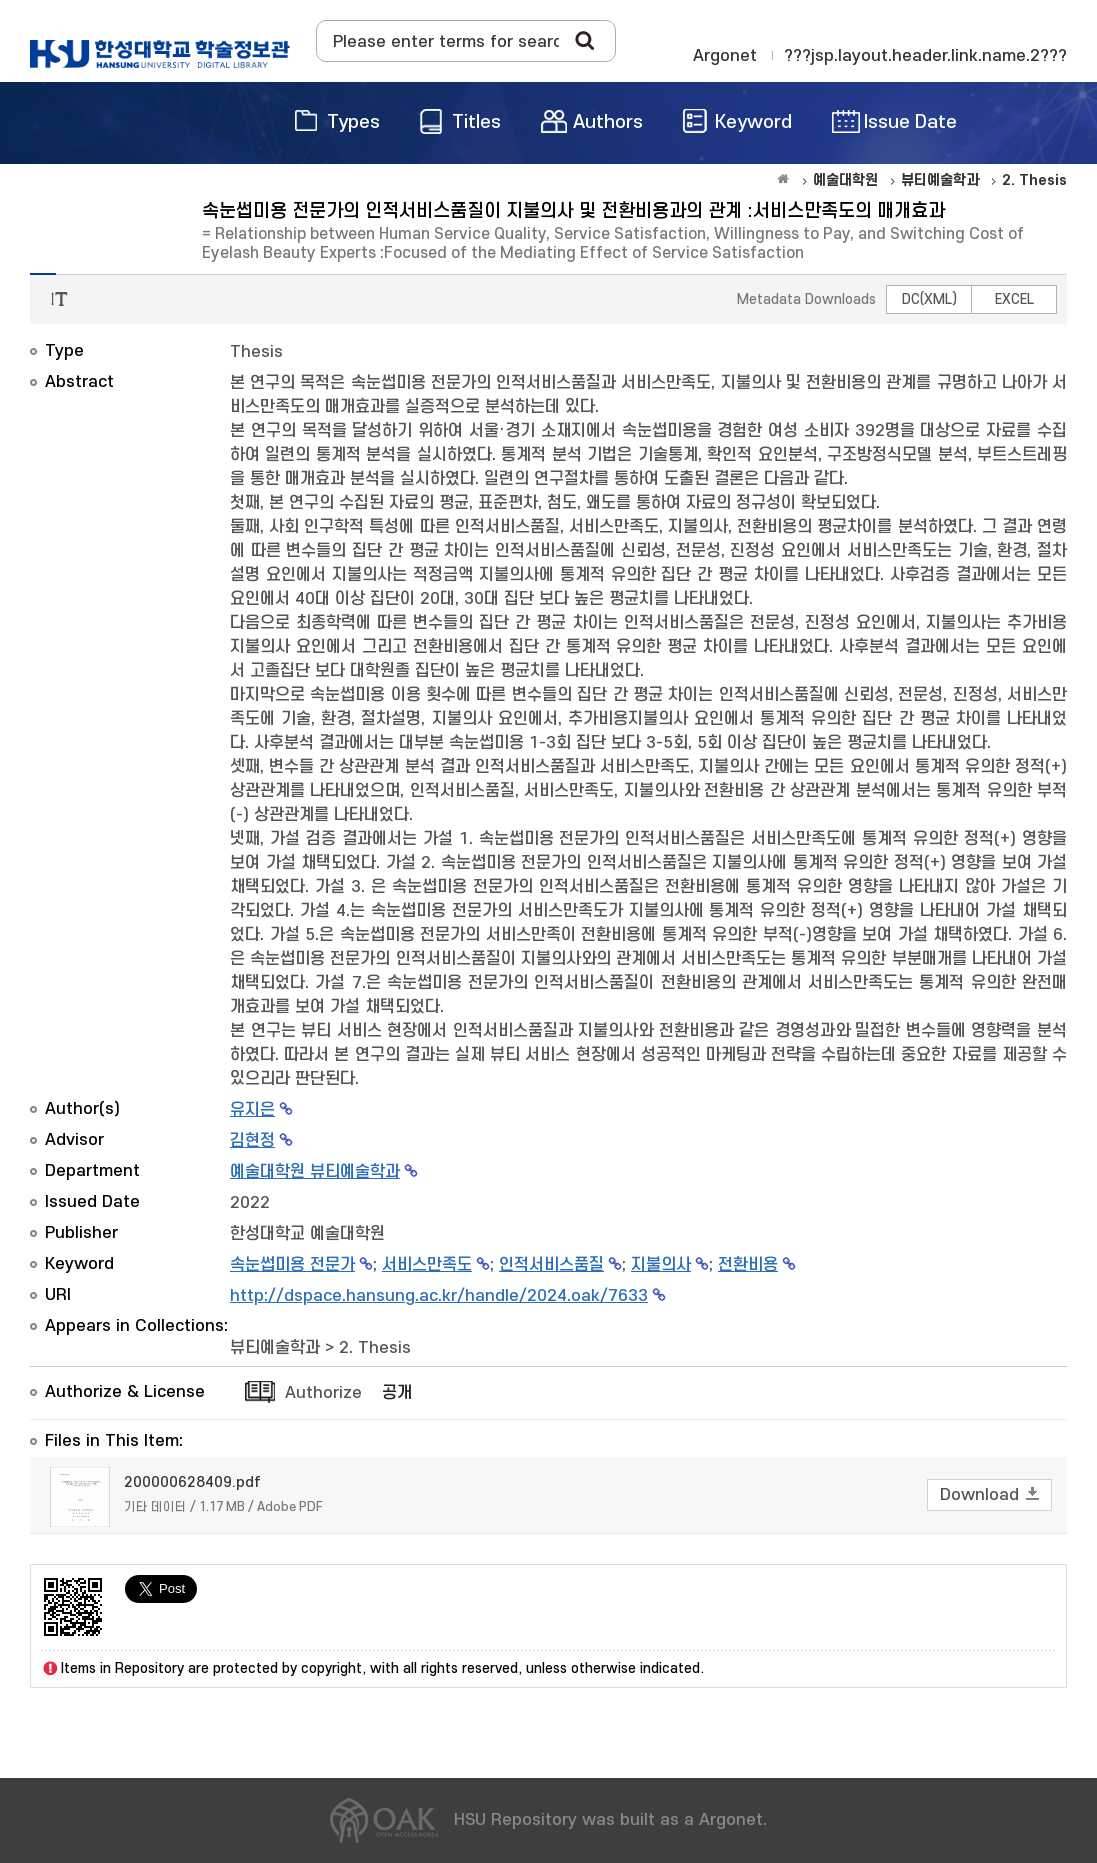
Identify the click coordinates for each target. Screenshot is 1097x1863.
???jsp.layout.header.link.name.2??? (925, 56)
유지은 (252, 1110)
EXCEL (1014, 299)
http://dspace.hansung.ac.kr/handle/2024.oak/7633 (439, 1296)
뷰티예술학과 (275, 1348)
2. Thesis (375, 1348)
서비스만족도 (427, 1265)
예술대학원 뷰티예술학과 (315, 1172)
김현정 (252, 1141)
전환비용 (748, 1265)
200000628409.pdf (192, 1482)
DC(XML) (929, 299)
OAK (160, 54)
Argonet (725, 56)
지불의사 (661, 1265)
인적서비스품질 (551, 1265)
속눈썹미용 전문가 (292, 1265)
